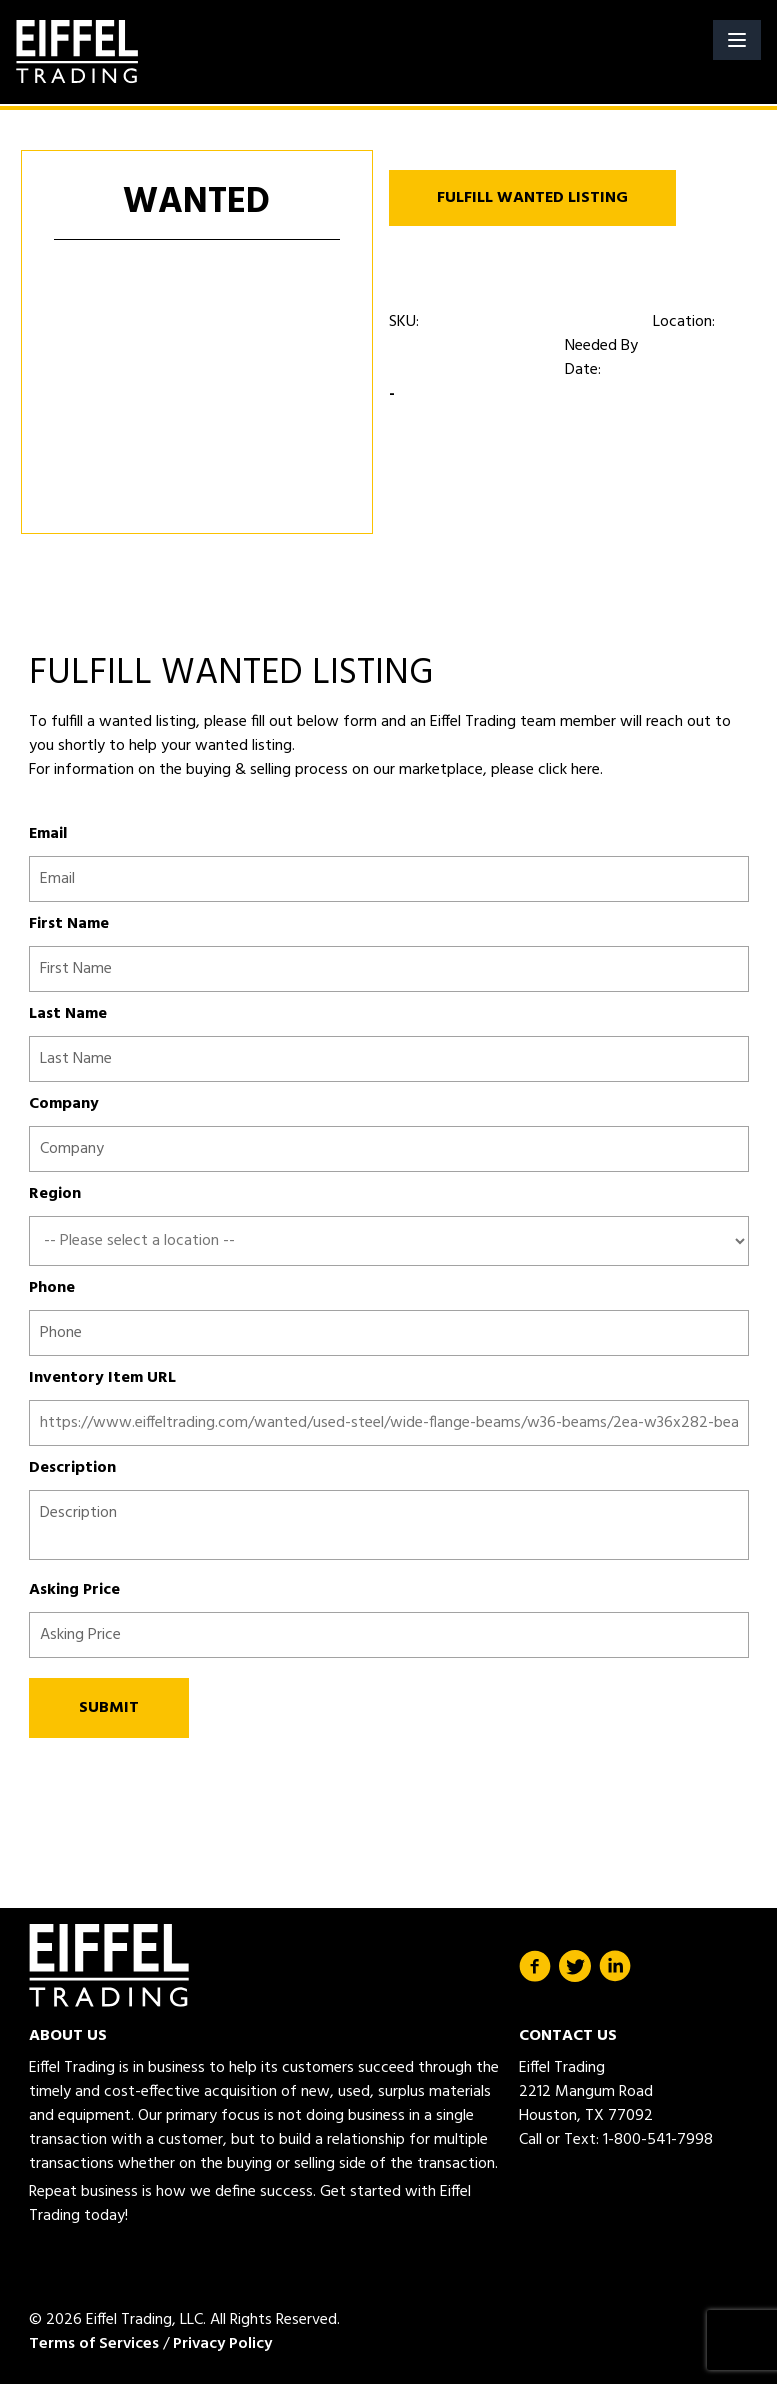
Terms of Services (94, 2344)
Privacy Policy (222, 2344)
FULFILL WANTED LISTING (532, 198)
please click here (543, 770)
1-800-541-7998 (658, 2140)
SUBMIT (109, 1708)
